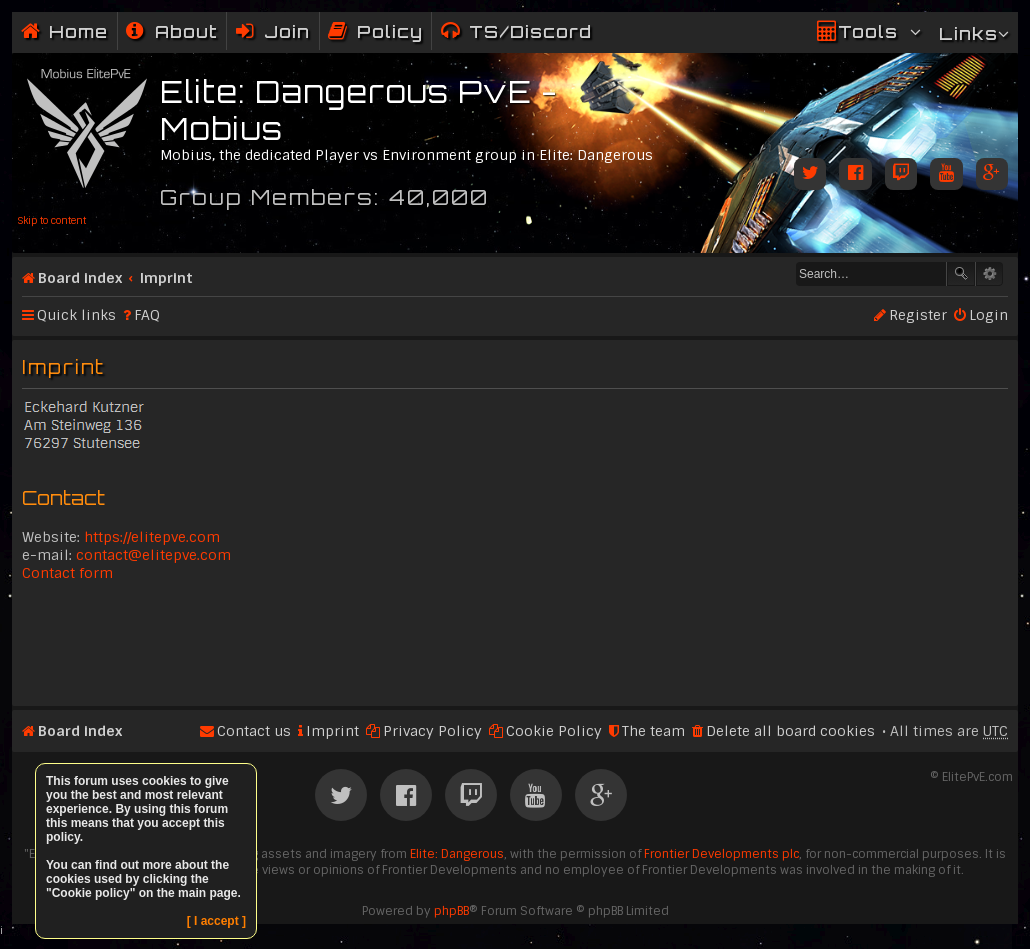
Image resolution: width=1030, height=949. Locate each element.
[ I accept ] (216, 921)
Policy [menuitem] (390, 31)
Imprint (166, 278)
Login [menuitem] (988, 315)
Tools (868, 31)
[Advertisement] (515, 642)
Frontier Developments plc (721, 854)
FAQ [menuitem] (147, 315)
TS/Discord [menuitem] (530, 31)
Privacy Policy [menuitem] (432, 731)
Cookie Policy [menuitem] (554, 731)
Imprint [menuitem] (332, 731)
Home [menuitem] (78, 31)
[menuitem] (172, 31)
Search (961, 274)
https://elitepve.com (152, 537)
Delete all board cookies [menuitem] (790, 731)
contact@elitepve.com (153, 555)
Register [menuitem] (918, 315)
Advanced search (989, 274)
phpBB (451, 911)
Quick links (76, 315)
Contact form (67, 573)
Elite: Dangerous (457, 854)
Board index (80, 278)
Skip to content (51, 220)
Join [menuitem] (287, 31)
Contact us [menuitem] (254, 731)
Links (968, 33)
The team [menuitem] (653, 731)
